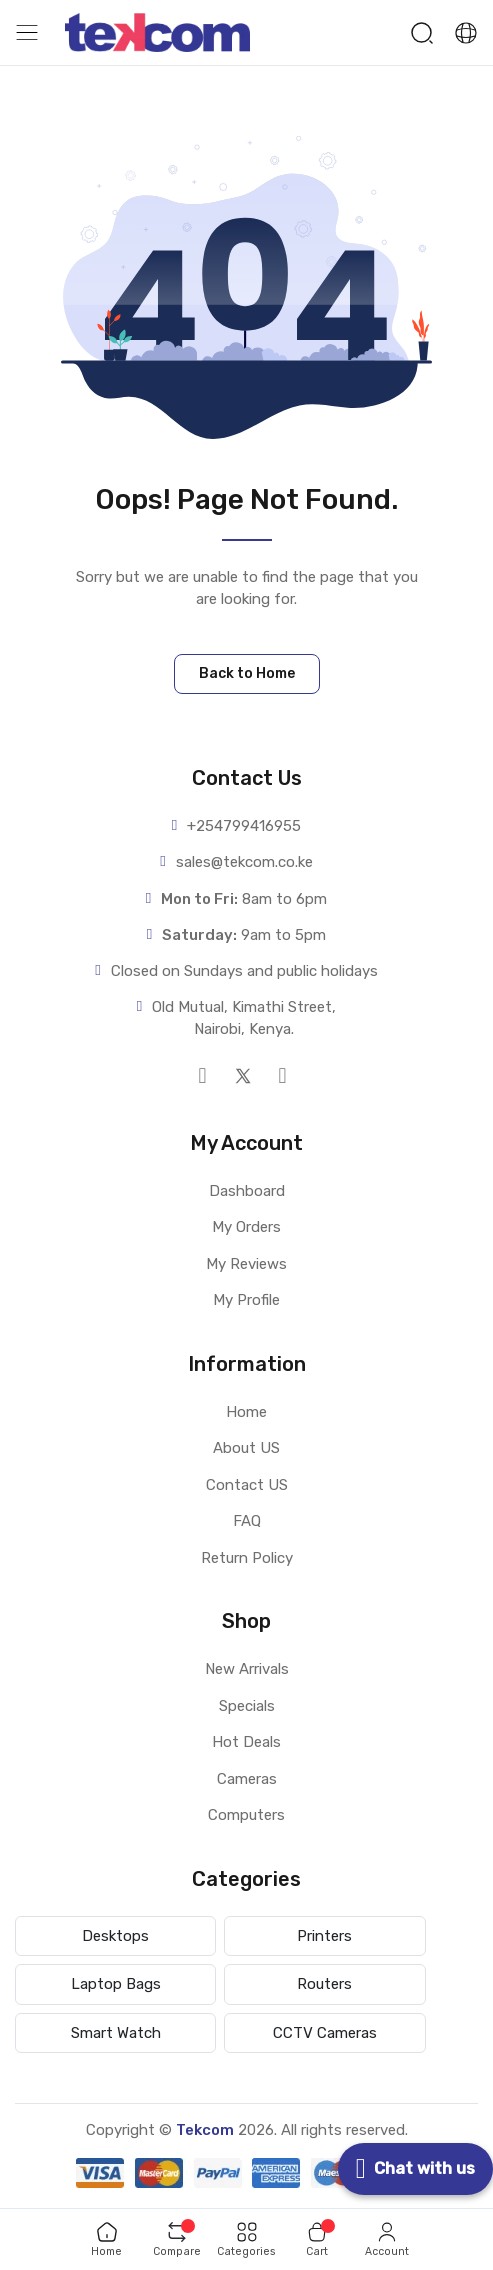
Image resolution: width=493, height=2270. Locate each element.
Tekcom (205, 2130)
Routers (324, 1984)
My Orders (246, 1227)
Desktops (115, 1936)
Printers (324, 1936)
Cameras (247, 1779)
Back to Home (247, 673)
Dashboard (247, 1191)
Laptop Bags (116, 1984)
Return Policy (247, 1558)
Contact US (247, 1485)
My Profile (246, 1300)
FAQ (247, 1521)
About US (246, 1448)
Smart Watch (116, 2033)
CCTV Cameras (325, 2033)
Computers (246, 1815)
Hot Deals (246, 1742)
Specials (247, 1706)
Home (246, 1412)
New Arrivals (247, 1669)
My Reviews (246, 1264)
